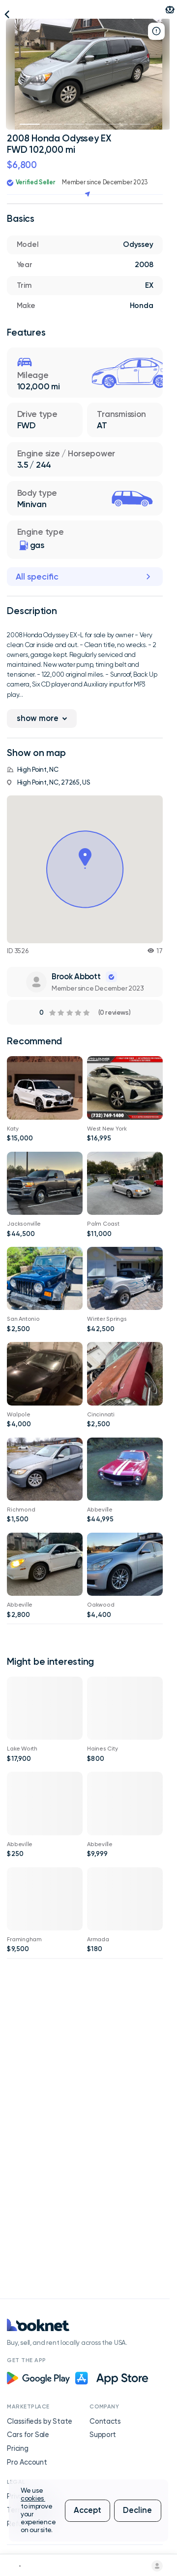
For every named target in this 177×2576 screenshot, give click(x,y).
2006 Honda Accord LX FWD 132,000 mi (30, 1496)
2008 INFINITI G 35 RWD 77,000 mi (114, 1706)
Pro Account (27, 2462)
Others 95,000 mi (114, 1488)
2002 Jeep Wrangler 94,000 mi (33, 1385)
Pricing (17, 2448)
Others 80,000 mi (114, 1599)
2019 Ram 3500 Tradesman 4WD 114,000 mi (33, 1273)
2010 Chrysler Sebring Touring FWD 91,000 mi (31, 1709)
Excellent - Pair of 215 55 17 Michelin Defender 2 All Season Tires (114, 2125)
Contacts (105, 2421)
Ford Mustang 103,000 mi (108, 1381)
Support (102, 2435)
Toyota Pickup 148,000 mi (29, 2117)
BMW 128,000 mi (31, 1599)
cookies (33, 2498)
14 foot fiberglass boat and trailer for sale (114, 1899)
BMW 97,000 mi (30, 1155)
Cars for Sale (28, 2435)
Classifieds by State (39, 2421)
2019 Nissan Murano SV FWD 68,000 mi (111, 1162)
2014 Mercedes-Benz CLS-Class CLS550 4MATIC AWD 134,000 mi (32, 1903)
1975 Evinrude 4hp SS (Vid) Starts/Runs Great (34, 2014)
